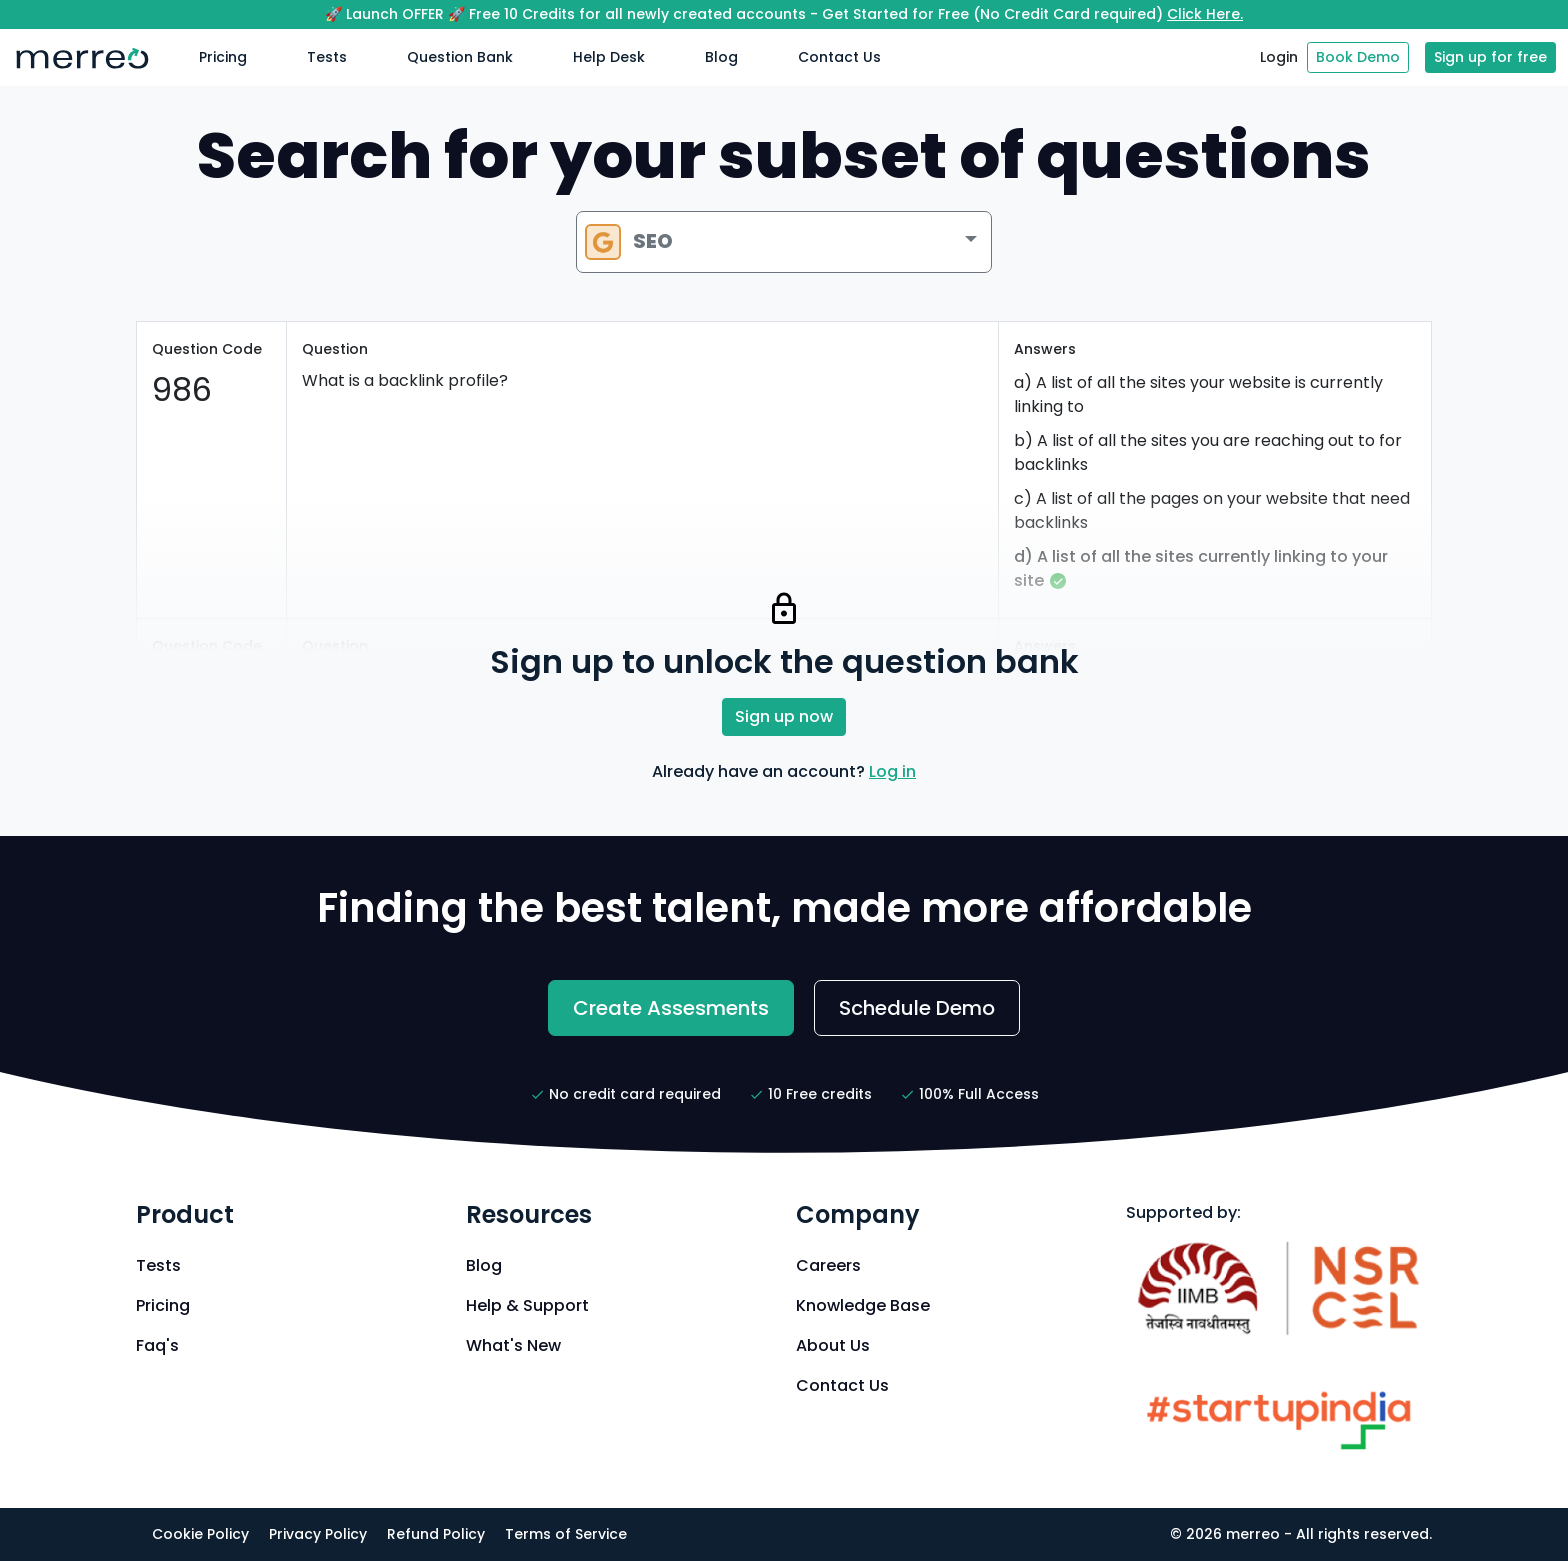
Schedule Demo (917, 1008)
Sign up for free (1490, 57)
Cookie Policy (200, 1534)
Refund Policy (436, 1534)
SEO (629, 242)
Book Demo (1358, 57)
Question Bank (460, 57)
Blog (721, 57)
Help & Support (527, 1305)
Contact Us (839, 57)
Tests (327, 57)
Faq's (157, 1345)
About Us (833, 1345)
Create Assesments (671, 1008)
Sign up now (784, 716)
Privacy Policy (318, 1534)
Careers (828, 1265)
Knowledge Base (863, 1305)
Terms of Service (566, 1534)
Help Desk (609, 57)
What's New (513, 1345)
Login (1279, 57)
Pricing (223, 57)
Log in (892, 771)
